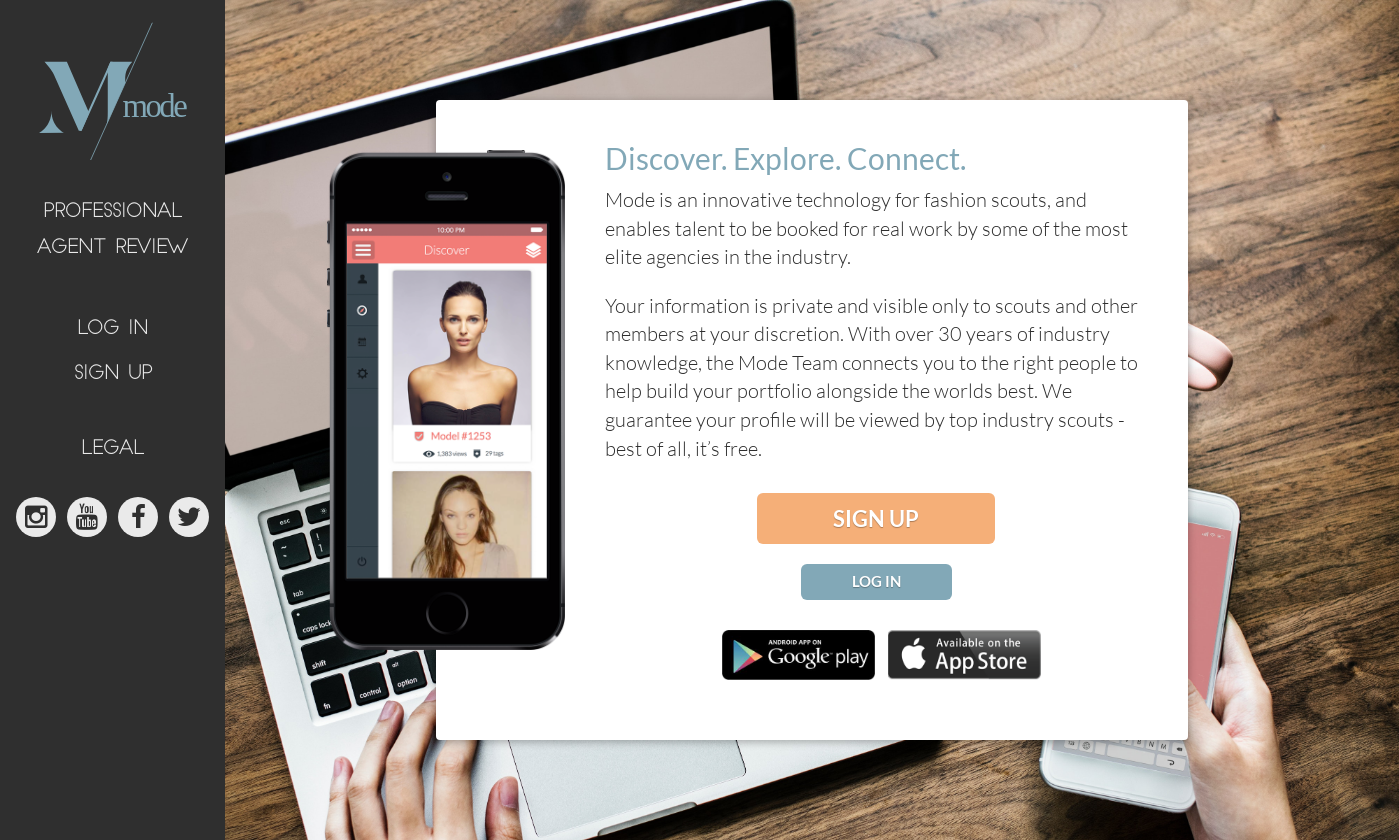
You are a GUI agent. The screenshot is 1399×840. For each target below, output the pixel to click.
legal (112, 449)
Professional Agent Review (112, 230)
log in (112, 329)
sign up (113, 374)
